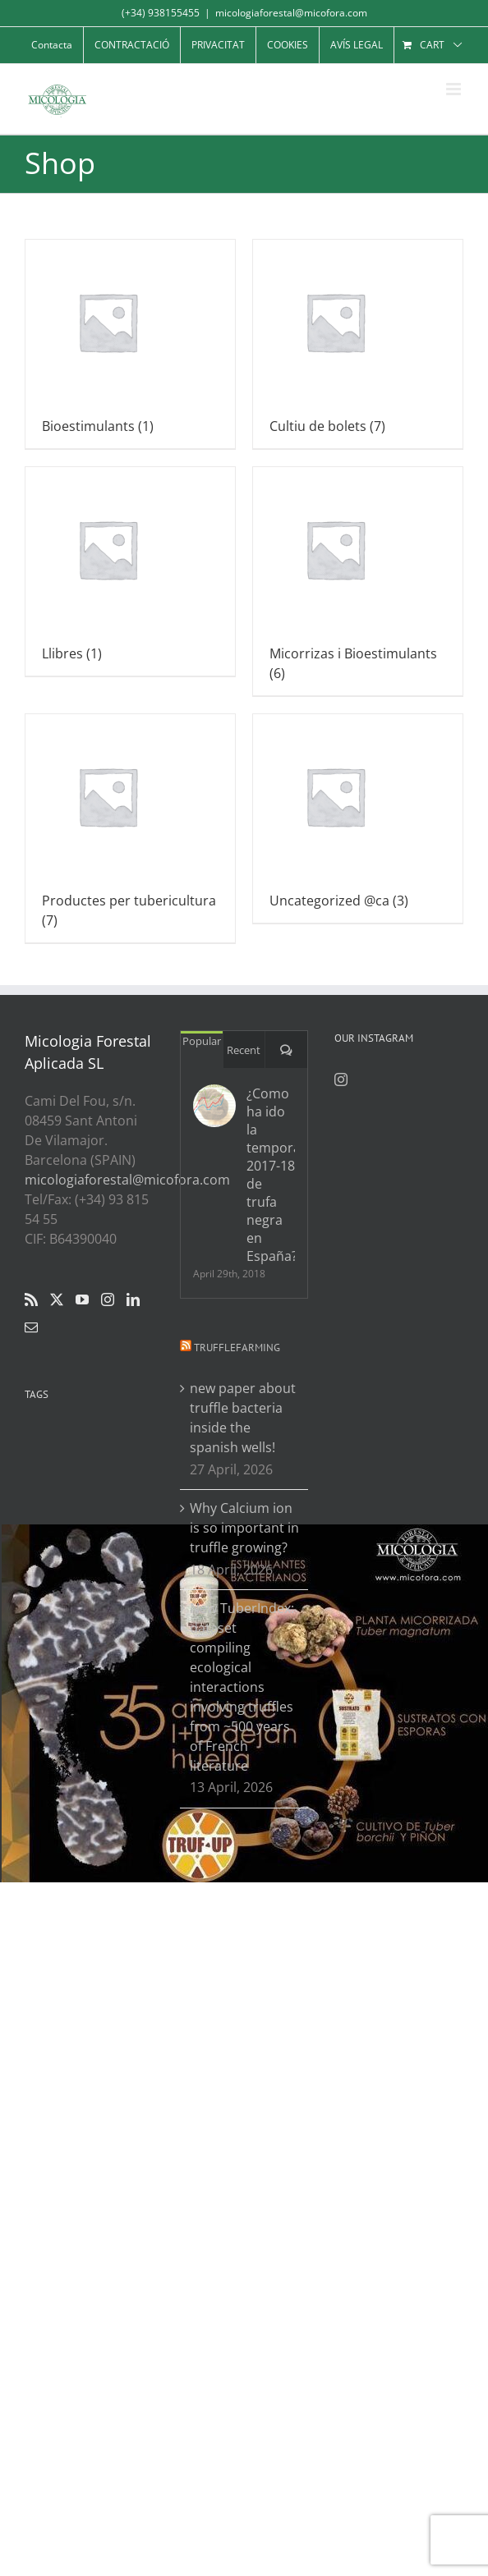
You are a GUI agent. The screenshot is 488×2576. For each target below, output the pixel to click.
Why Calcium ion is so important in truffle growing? (244, 1527)
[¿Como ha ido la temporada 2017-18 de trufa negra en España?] (214, 1105)
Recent (243, 1050)
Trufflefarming (237, 1347)
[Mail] (31, 1327)
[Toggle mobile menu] (454, 89)
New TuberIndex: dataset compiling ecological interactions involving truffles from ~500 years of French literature (242, 1687)
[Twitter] (56, 1299)
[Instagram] (107, 1299)
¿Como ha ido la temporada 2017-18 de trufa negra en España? (271, 1174)
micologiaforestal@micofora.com (291, 13)
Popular (201, 1041)
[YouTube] (82, 1299)
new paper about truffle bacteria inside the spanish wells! (243, 1417)
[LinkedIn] (133, 1299)
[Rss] (31, 1299)
